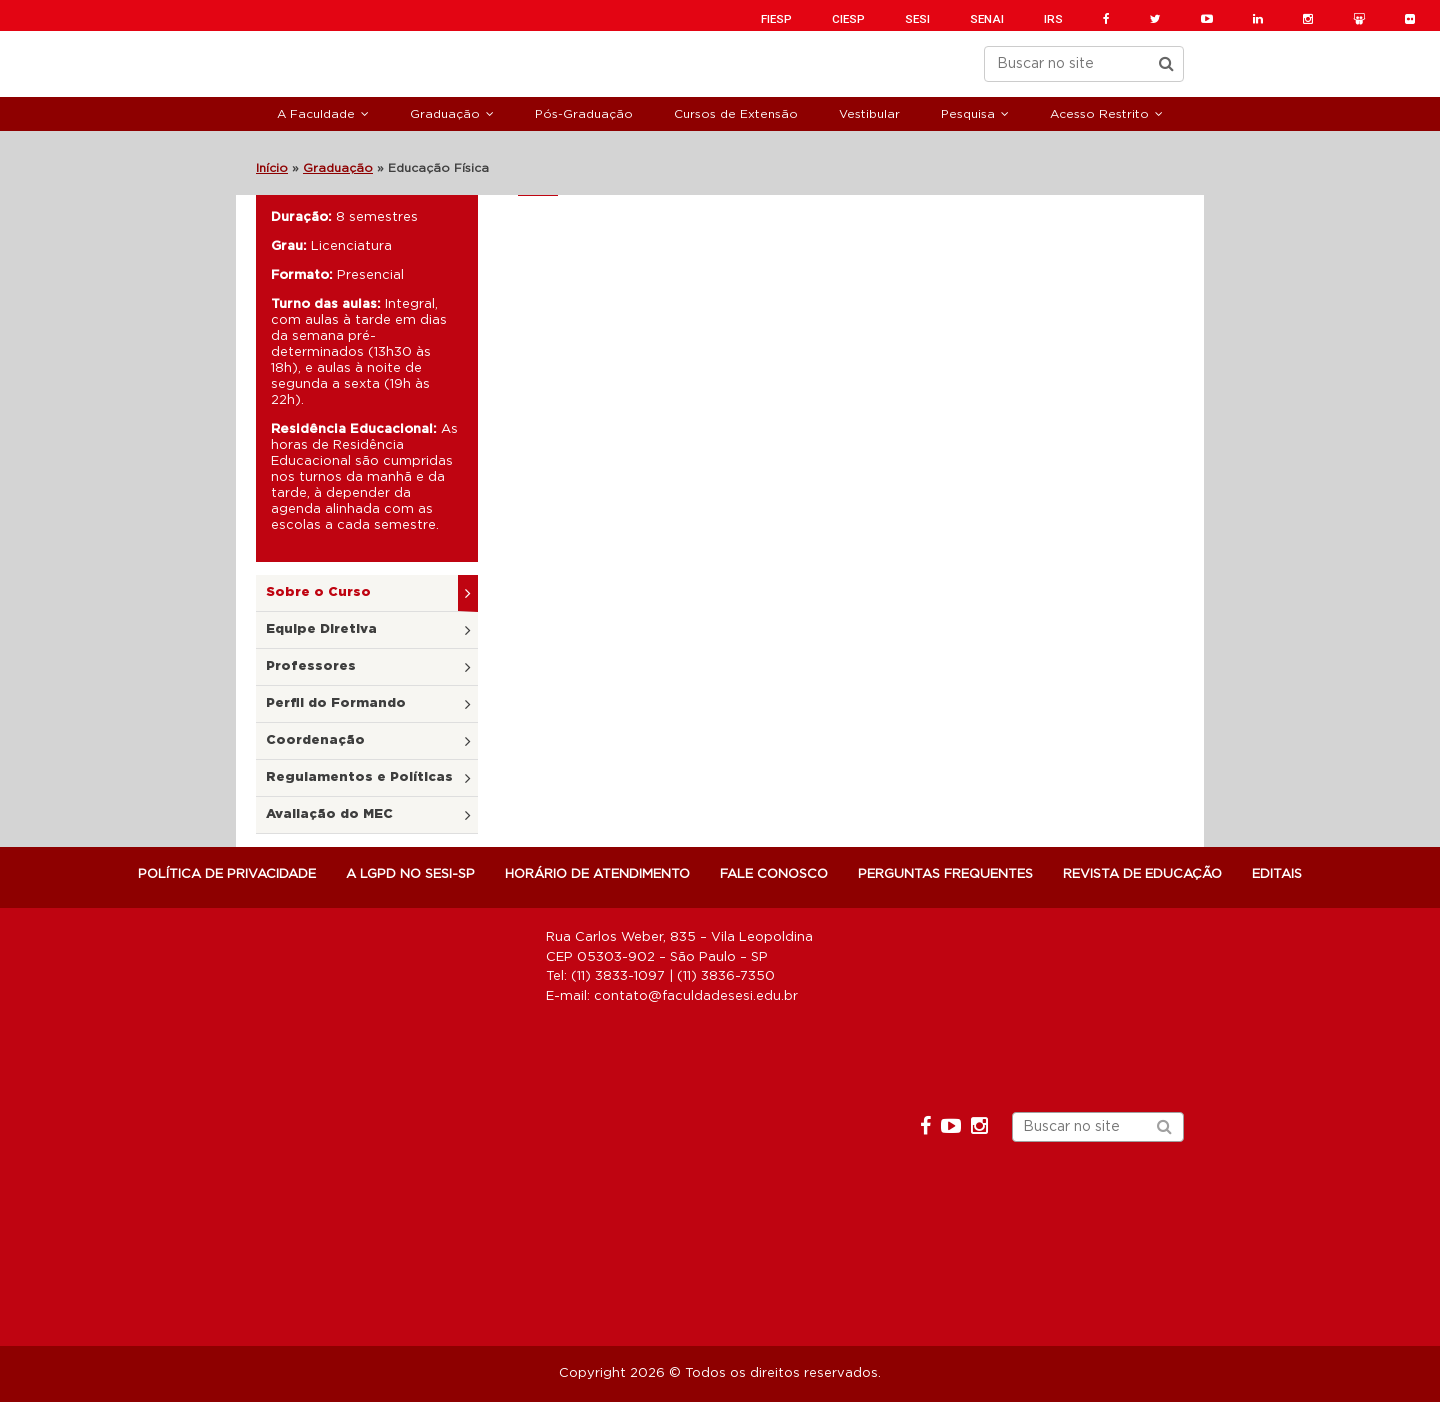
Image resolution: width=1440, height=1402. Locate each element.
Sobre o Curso (318, 592)
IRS (1053, 19)
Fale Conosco (774, 874)
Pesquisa (968, 114)
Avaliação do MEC (329, 814)
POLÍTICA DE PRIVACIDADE (227, 874)
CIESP (848, 19)
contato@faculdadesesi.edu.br (696, 996)
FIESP (776, 19)
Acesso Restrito (1099, 114)
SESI (917, 19)
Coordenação (315, 740)
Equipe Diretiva (321, 629)
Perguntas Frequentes (945, 874)
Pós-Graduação (584, 114)
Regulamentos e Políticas (359, 777)
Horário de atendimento (597, 874)
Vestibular (869, 114)
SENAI (987, 19)
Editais (1277, 874)
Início (272, 168)
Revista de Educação (1142, 874)
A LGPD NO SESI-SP (410, 874)
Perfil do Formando (336, 703)
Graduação (445, 114)
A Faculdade (316, 114)
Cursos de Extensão (736, 114)
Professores (311, 666)
